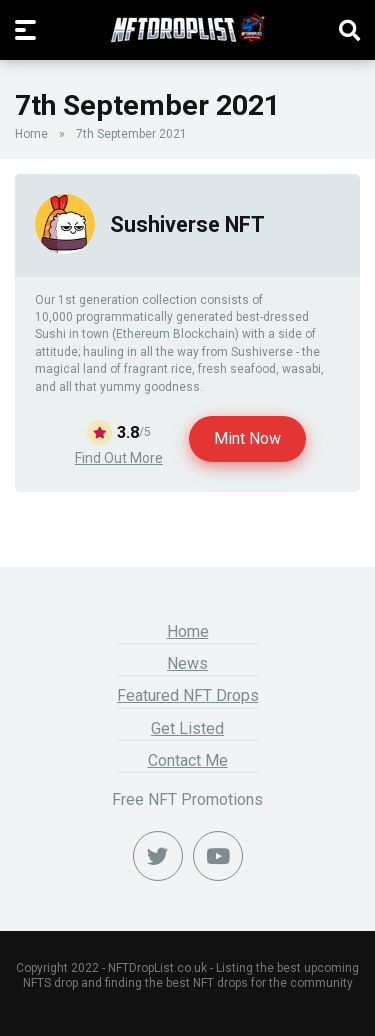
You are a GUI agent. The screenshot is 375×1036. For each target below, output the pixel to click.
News (187, 663)
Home (31, 134)
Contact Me (188, 760)
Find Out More (119, 458)
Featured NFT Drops (188, 695)
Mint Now (247, 438)
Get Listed (187, 728)
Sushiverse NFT (187, 224)
